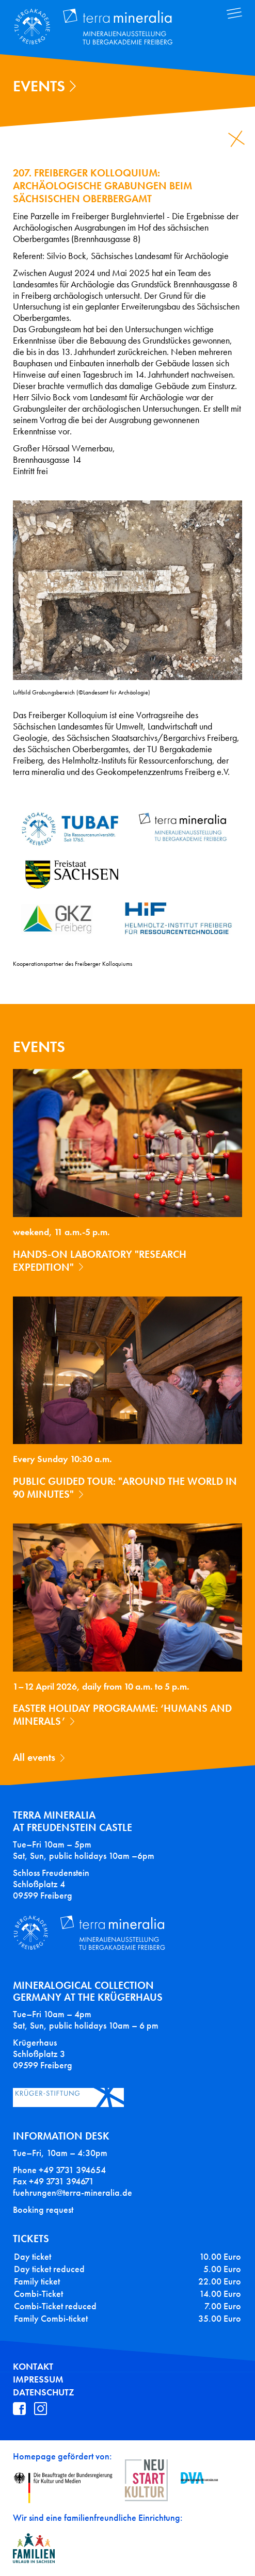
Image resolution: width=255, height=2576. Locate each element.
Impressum (38, 2379)
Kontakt (33, 2366)
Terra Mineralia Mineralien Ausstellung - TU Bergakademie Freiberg (101, 27)
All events (34, 1757)
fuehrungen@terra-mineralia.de (72, 2192)
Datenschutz (43, 2392)
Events (39, 86)
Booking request (43, 2209)
